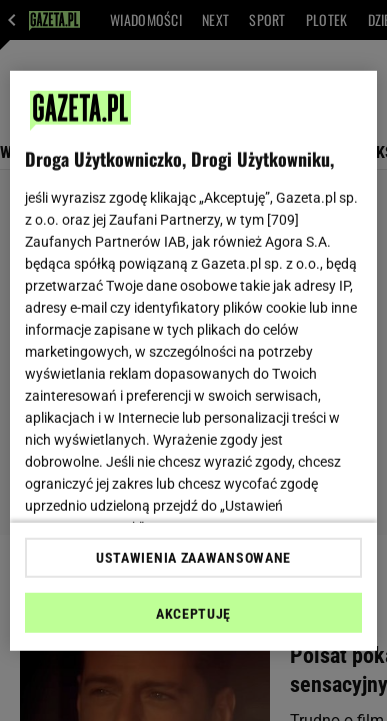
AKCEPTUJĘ (193, 614)
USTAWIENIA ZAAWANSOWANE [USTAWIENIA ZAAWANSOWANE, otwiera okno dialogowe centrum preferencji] (193, 558)
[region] (194, 360)
